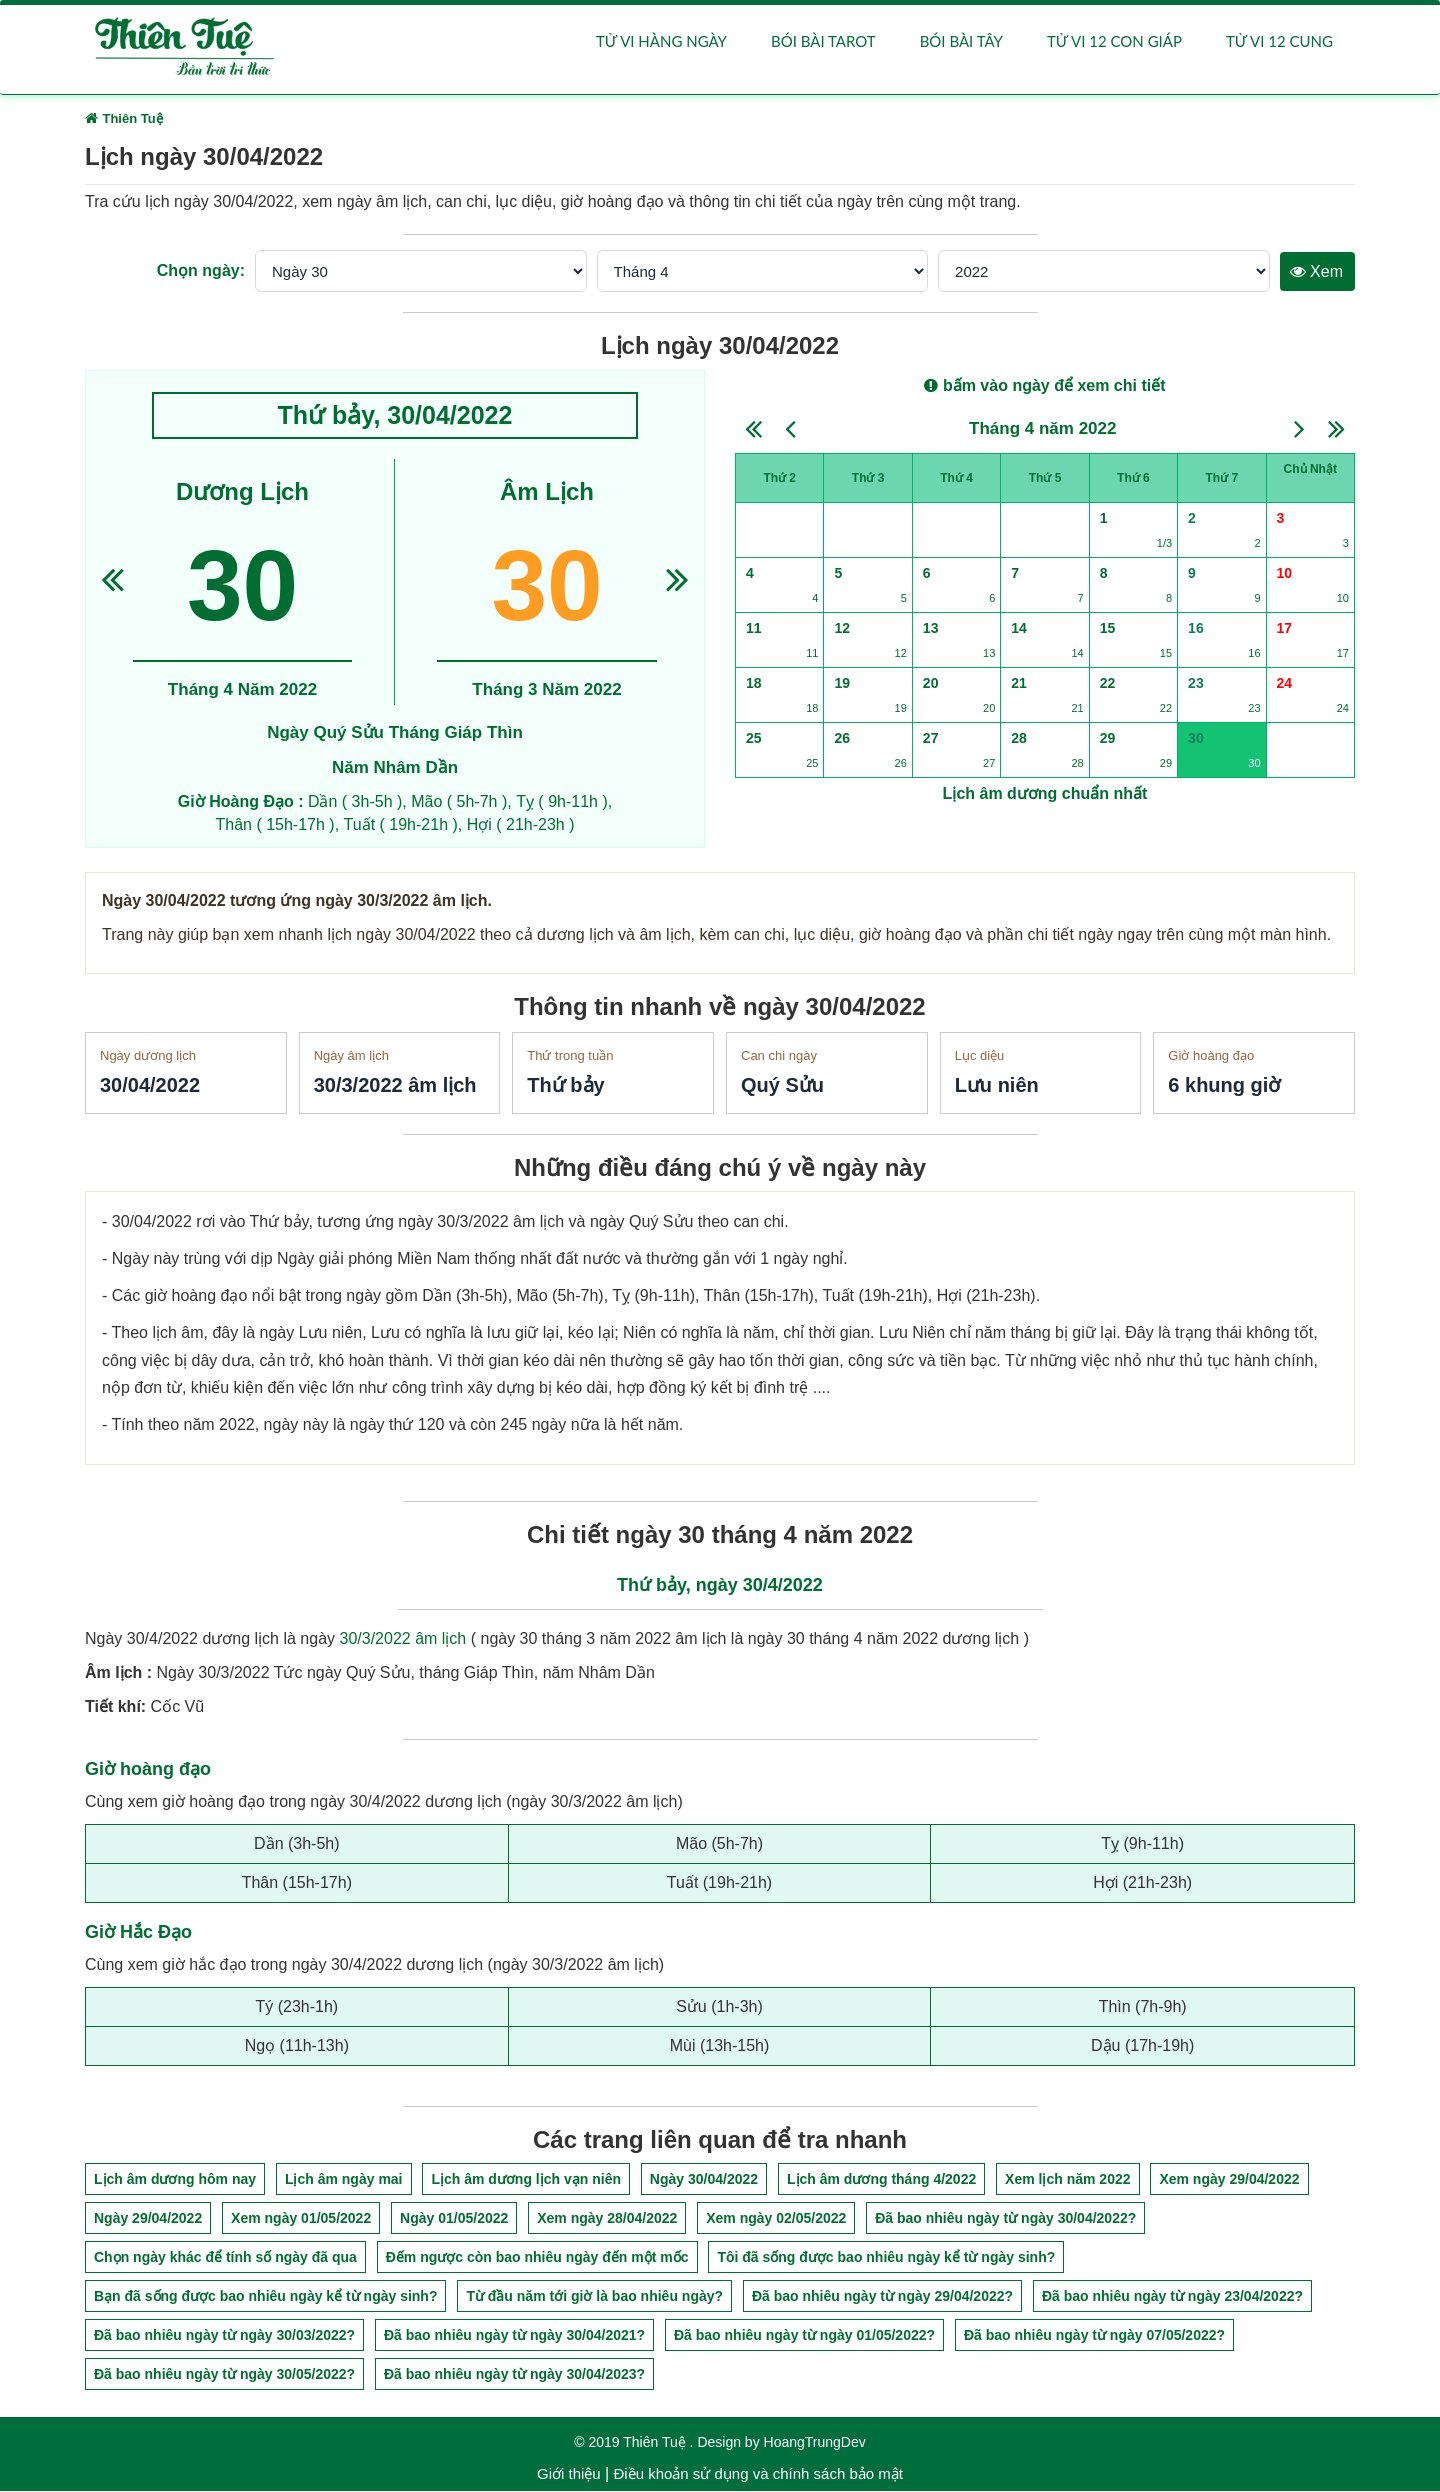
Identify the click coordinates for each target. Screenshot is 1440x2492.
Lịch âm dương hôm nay (175, 2181)
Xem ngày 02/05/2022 (776, 2220)
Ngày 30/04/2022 (704, 2181)
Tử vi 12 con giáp (1114, 42)
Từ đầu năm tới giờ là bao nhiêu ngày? (594, 2298)
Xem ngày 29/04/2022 (1229, 2181)
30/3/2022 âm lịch (403, 1640)
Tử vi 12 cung (1279, 42)
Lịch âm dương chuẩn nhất (1045, 794)
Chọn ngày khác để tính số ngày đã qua (225, 2259)
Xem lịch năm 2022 (1067, 2181)
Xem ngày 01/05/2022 (301, 2220)
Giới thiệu (569, 2475)
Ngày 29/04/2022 (148, 2220)
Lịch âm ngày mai (344, 2181)
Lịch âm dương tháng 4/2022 (881, 2181)
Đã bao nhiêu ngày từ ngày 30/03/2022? (224, 2337)
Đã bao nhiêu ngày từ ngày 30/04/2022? (1005, 2220)
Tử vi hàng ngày (661, 42)
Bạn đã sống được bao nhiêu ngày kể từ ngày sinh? (265, 2298)
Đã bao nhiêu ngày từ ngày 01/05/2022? (804, 2337)
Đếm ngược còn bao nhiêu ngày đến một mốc (537, 2259)
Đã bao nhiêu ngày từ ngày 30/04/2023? (514, 2376)
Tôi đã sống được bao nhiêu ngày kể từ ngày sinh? (886, 2259)
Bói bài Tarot (823, 42)
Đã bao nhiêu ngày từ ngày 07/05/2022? (1094, 2337)
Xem (1316, 272)
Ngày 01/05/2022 (454, 2220)
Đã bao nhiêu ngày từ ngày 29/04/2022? (882, 2298)
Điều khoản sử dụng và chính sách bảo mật (757, 2475)
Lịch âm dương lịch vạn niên (526, 2181)
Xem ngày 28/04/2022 (607, 2220)
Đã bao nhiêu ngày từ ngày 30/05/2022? (224, 2376)
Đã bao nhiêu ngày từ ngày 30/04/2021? (514, 2337)
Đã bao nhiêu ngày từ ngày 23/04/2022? (1172, 2298)
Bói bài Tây (961, 42)
